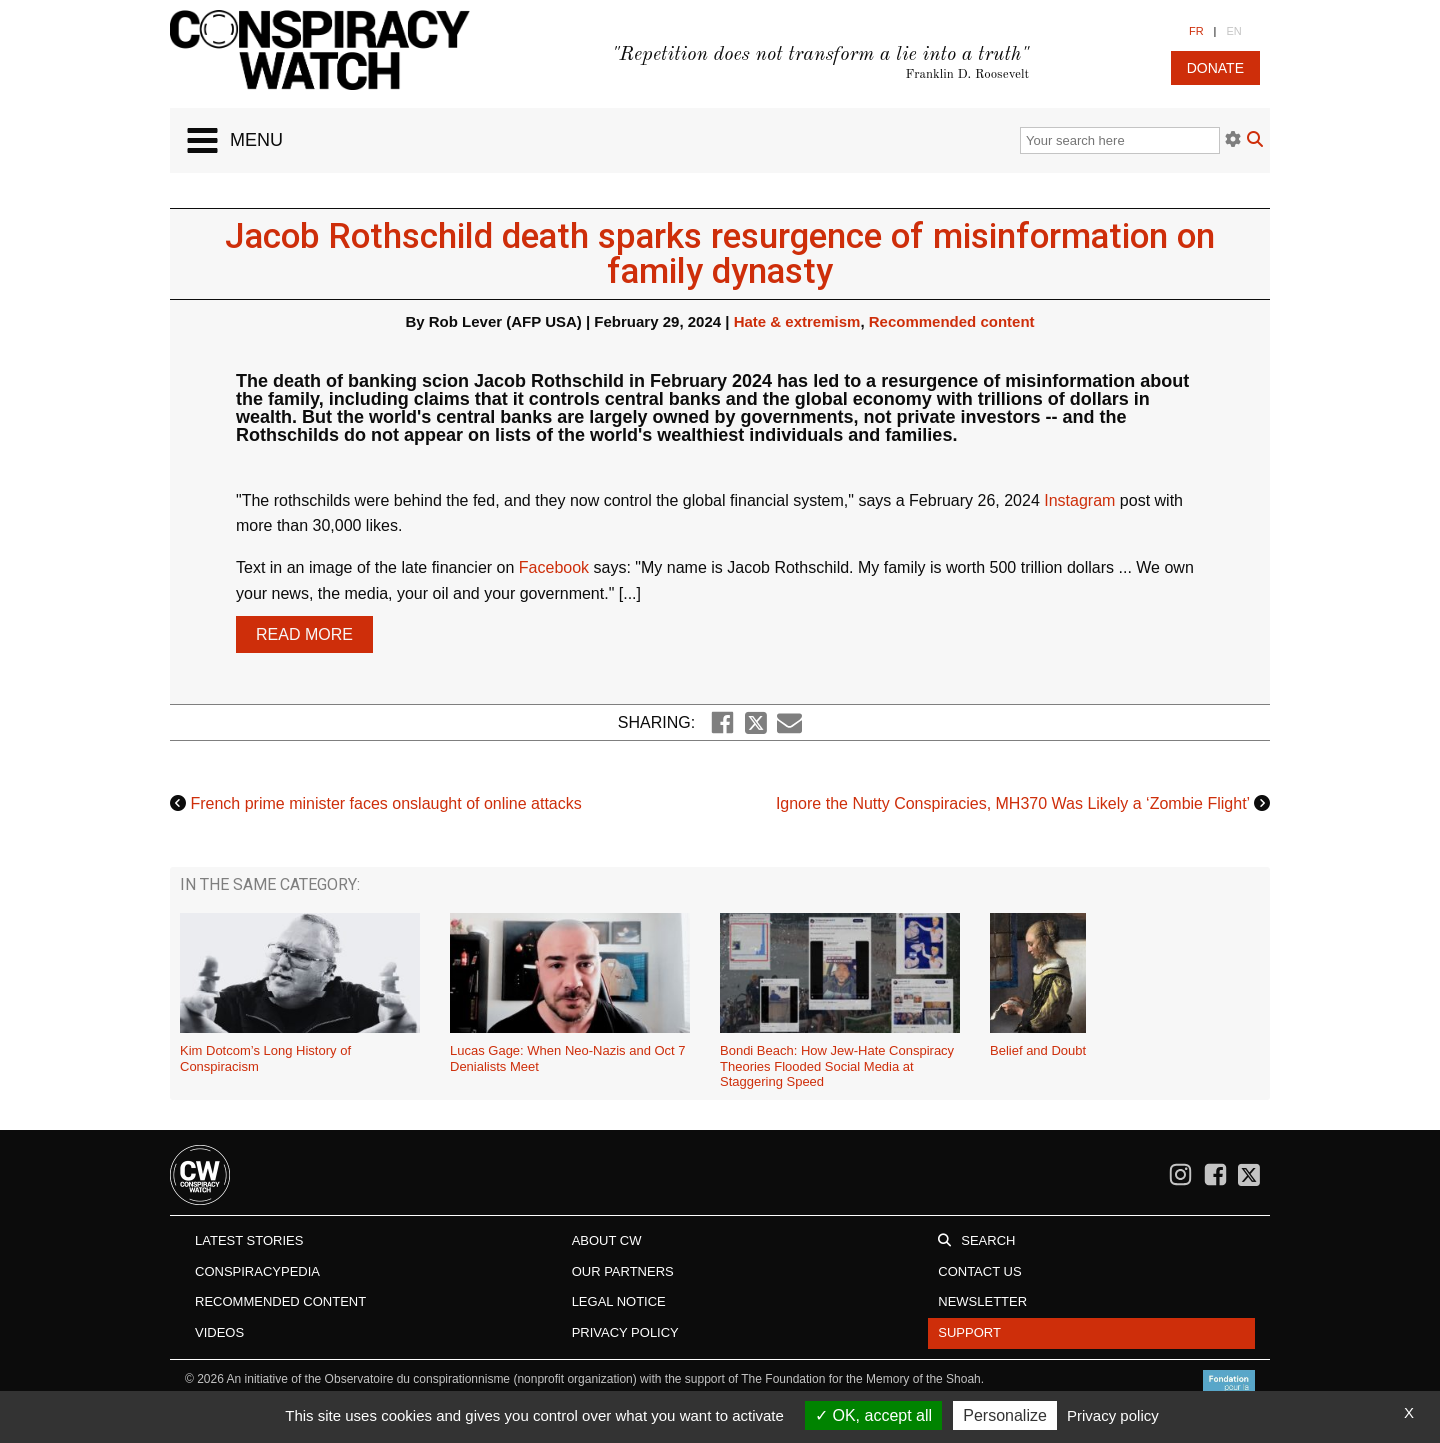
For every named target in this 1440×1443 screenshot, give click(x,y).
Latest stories (249, 1240)
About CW (607, 1240)
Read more (304, 634)
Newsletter (982, 1301)
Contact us (979, 1271)
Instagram (1079, 500)
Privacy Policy (625, 1332)
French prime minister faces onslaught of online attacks (385, 803)
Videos (219, 1332)
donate (1215, 68)
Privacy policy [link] (1113, 1415)
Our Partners (623, 1271)
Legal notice (619, 1301)
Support (969, 1332)
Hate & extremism (797, 321)
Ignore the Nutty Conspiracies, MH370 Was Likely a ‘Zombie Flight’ (1013, 803)
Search (988, 1240)
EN (1233, 31)
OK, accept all (873, 1415)
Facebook (554, 567)
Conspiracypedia (257, 1271)
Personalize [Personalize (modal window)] (1005, 1415)
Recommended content (952, 321)
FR (1196, 31)
